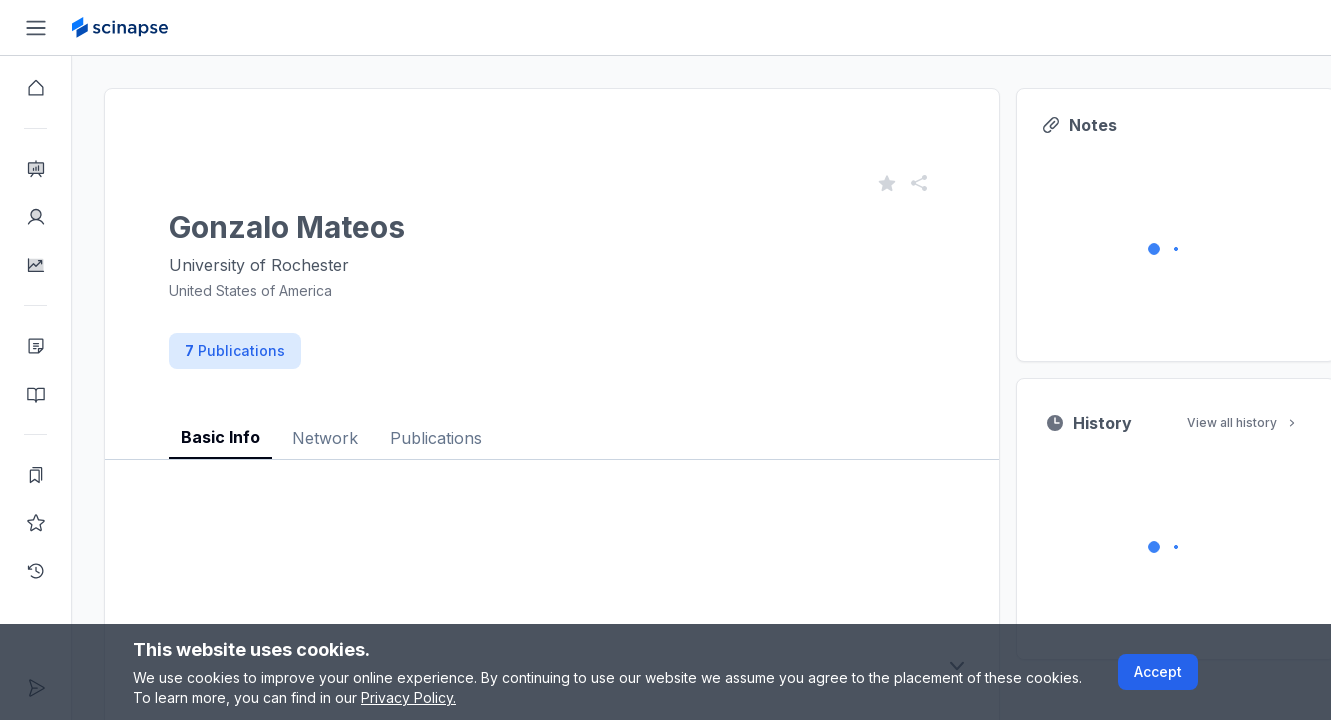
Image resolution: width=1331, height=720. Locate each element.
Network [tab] (325, 438)
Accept (1158, 671)
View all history (1243, 422)
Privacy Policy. (408, 697)
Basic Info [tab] (220, 437)
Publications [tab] (436, 438)
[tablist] (552, 422)
